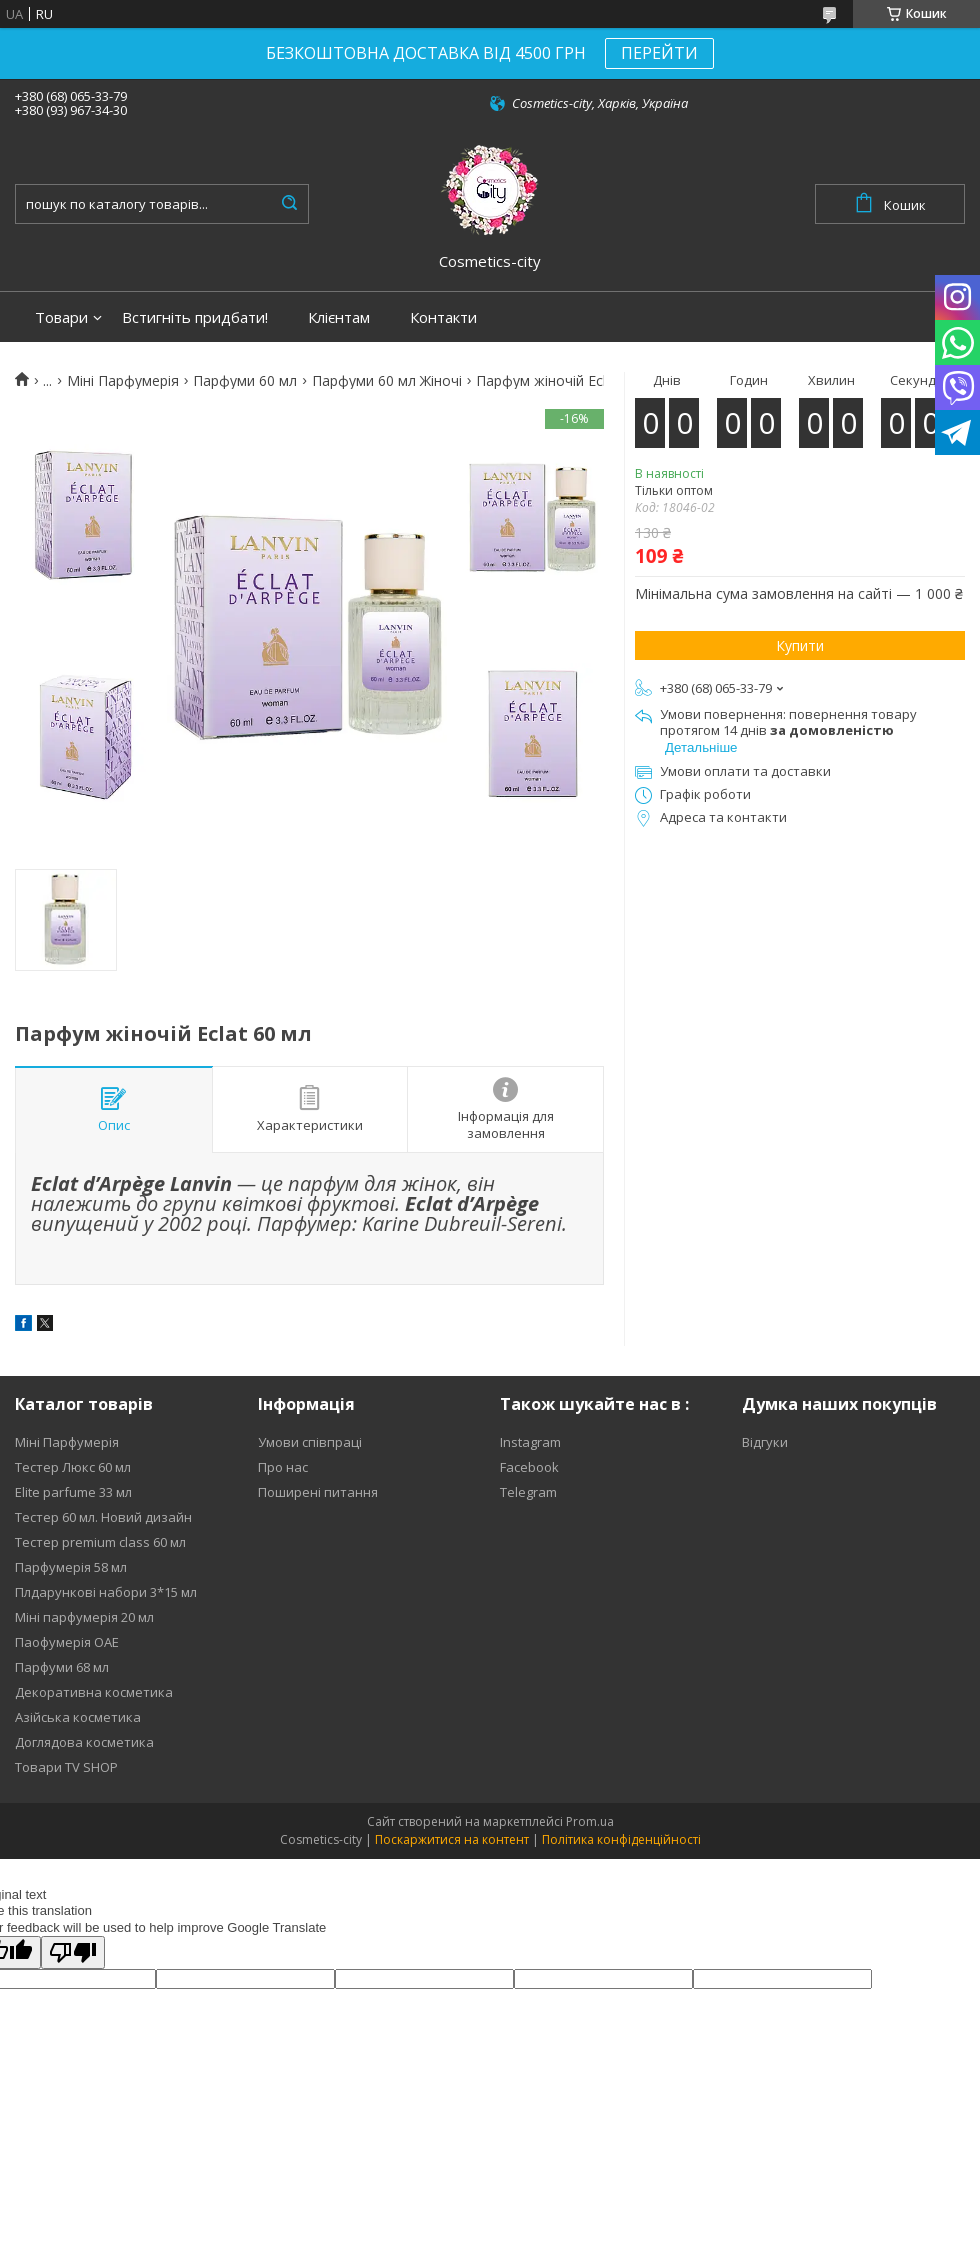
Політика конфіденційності (621, 1839)
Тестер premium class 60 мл (100, 1542)
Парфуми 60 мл (245, 381)
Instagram (530, 1442)
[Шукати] (289, 204)
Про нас (283, 1467)
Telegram (528, 1492)
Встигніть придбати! (195, 317)
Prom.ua (590, 1821)
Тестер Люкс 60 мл (73, 1467)
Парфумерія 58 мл (71, 1567)
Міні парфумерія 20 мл (84, 1617)
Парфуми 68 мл (62, 1667)
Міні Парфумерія (123, 381)
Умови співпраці (310, 1442)
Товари (61, 317)
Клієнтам (339, 317)
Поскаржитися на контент (452, 1839)
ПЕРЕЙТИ (659, 53)
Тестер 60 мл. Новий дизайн (103, 1517)
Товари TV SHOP (66, 1767)
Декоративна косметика (94, 1692)
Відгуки (765, 1442)
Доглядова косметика (84, 1742)
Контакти (443, 317)
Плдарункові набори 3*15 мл (106, 1592)
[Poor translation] (73, 1952)
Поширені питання (318, 1492)
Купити (800, 645)
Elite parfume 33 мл (73, 1492)
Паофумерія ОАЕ (67, 1642)
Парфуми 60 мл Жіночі (387, 381)
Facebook (529, 1467)
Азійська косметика (78, 1717)
